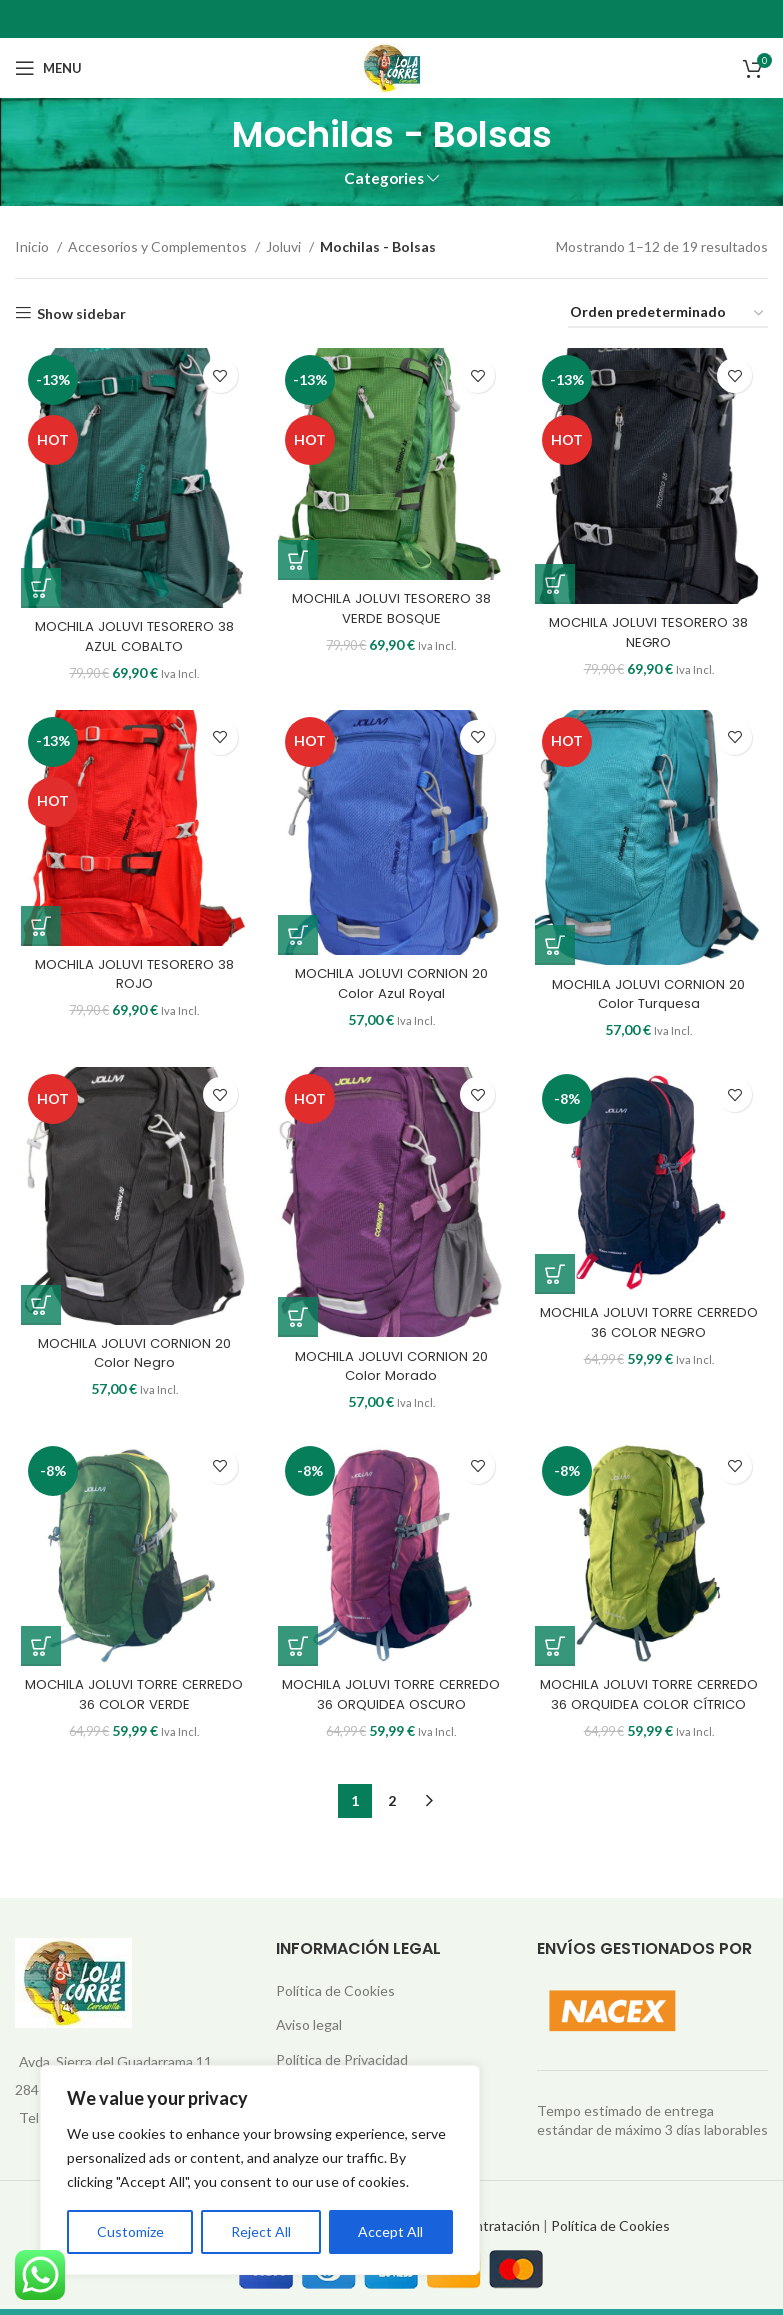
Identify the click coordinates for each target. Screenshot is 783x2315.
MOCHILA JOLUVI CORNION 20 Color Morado (391, 1379)
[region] (260, 2170)
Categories (384, 178)
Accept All (390, 2231)
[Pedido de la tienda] (668, 313)
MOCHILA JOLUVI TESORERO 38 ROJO (130, 982)
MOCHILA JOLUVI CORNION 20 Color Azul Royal (391, 992)
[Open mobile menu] (48, 68)
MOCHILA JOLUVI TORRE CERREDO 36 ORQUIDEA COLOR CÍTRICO (652, 1711)
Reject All (261, 2231)
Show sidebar (81, 313)
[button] (35, 593)
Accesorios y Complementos (159, 246)
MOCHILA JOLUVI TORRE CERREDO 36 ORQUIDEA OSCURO (391, 1711)
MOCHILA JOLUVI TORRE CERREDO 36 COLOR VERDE (130, 1711)
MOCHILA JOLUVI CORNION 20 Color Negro (130, 1366)
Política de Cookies (335, 1995)
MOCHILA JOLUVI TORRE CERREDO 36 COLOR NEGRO (652, 1335)
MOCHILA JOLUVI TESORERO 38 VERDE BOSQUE (391, 612)
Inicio (33, 246)
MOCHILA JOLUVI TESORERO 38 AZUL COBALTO (130, 641)
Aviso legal (309, 2030)
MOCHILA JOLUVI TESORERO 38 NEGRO (652, 636)
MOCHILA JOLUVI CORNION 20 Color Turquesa (652, 1002)
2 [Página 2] (392, 1806)
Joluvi (285, 246)
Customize (130, 2231)
